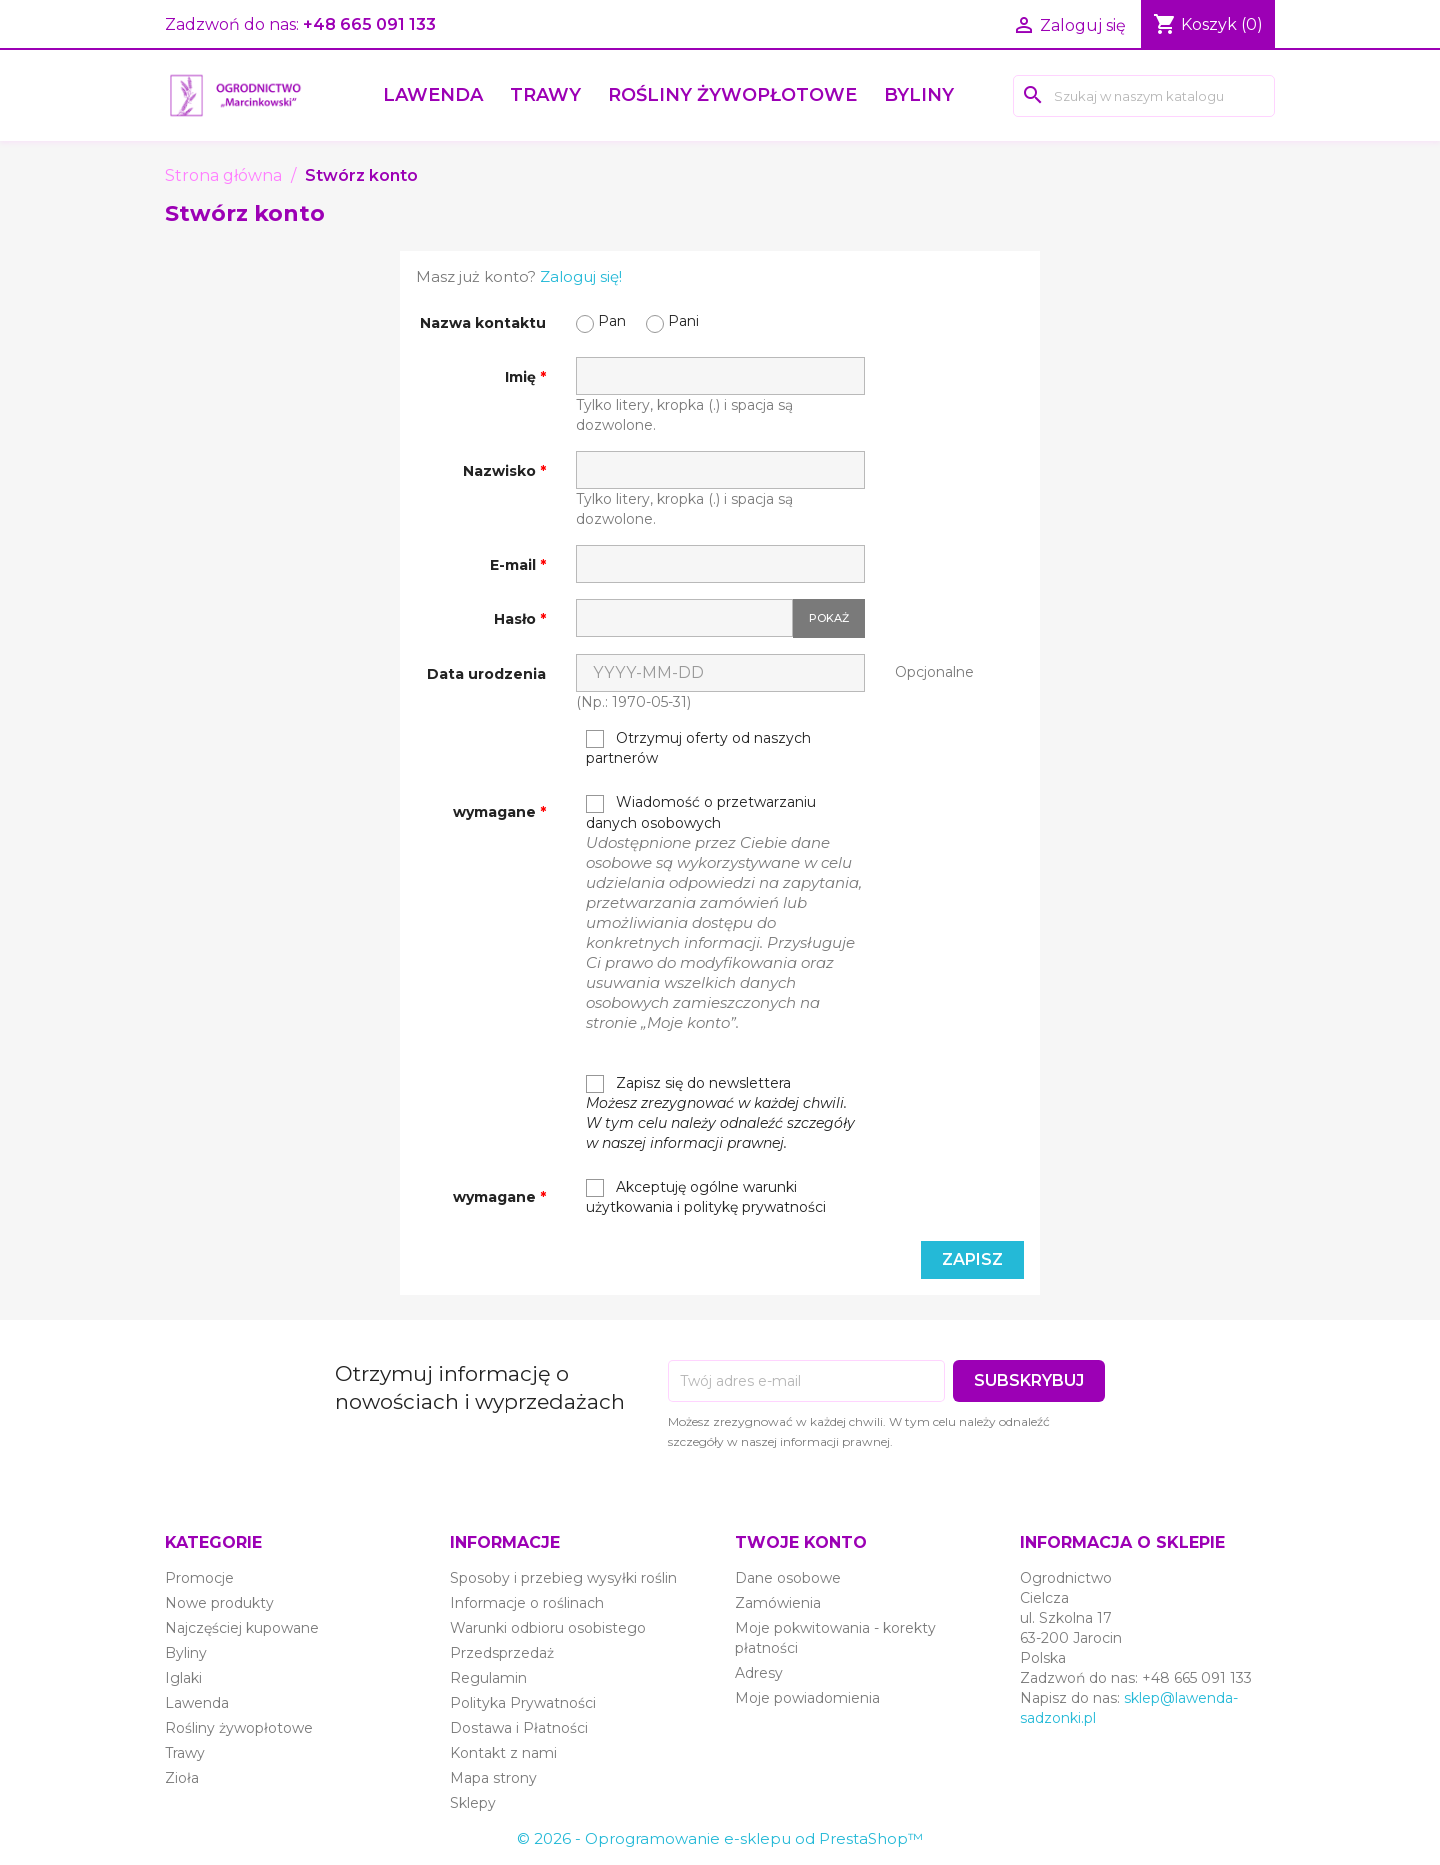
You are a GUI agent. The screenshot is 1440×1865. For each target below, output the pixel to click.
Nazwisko (501, 471)
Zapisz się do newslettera (720, 1113)
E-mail (515, 565)
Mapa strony (493, 1778)
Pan (601, 322)
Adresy (759, 1673)
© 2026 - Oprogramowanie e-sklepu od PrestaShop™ (720, 1838)
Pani (672, 322)
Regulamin (488, 1678)
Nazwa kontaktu (483, 323)
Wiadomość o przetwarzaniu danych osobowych (725, 912)
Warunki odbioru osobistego (548, 1628)
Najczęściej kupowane (242, 1628)
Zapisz (972, 1259)
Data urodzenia (486, 674)
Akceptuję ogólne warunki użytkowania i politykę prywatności (706, 1197)
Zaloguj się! (581, 276)
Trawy (545, 95)
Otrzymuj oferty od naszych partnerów (698, 748)
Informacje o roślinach (527, 1603)
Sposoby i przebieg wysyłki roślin (563, 1578)
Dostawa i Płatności (519, 1728)
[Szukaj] (1144, 96)
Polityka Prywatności (523, 1703)
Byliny (919, 95)
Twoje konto (801, 1542)
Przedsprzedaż (502, 1653)
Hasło (517, 619)
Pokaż (829, 618)
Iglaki (183, 1678)
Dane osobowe (788, 1578)
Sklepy (473, 1803)
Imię (522, 377)
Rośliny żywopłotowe (732, 95)
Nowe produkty (219, 1603)
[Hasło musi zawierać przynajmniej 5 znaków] (684, 618)
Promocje (199, 1578)
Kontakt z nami (503, 1753)
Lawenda (433, 95)
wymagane (496, 812)
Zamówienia (778, 1603)
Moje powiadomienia (807, 1698)
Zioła (182, 1778)
